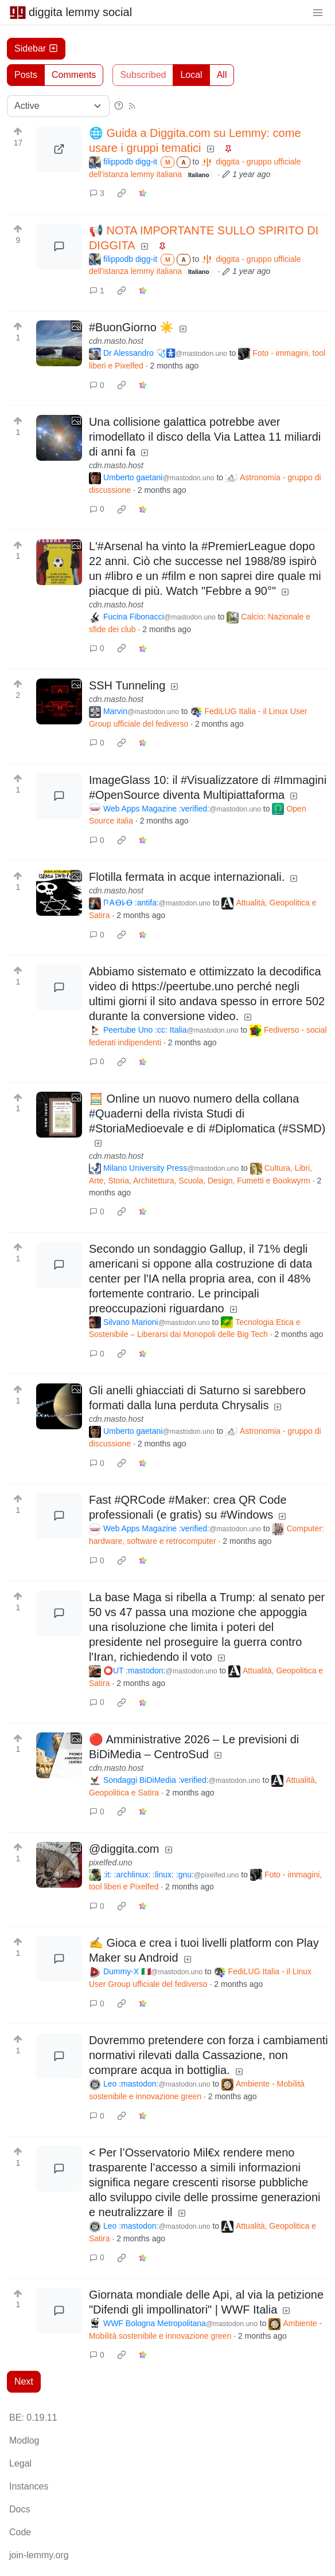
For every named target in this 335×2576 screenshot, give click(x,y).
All (222, 75)
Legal (20, 2463)
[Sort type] (58, 106)
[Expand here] (59, 343)
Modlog (24, 2440)
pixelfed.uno (111, 1862)
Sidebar (36, 48)
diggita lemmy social (70, 12)
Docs (19, 2509)
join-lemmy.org (39, 2555)
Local (191, 75)
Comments (74, 75)
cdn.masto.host (116, 341)
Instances (28, 2486)
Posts (25, 75)
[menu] (318, 12)
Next (23, 2381)
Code (20, 2532)
